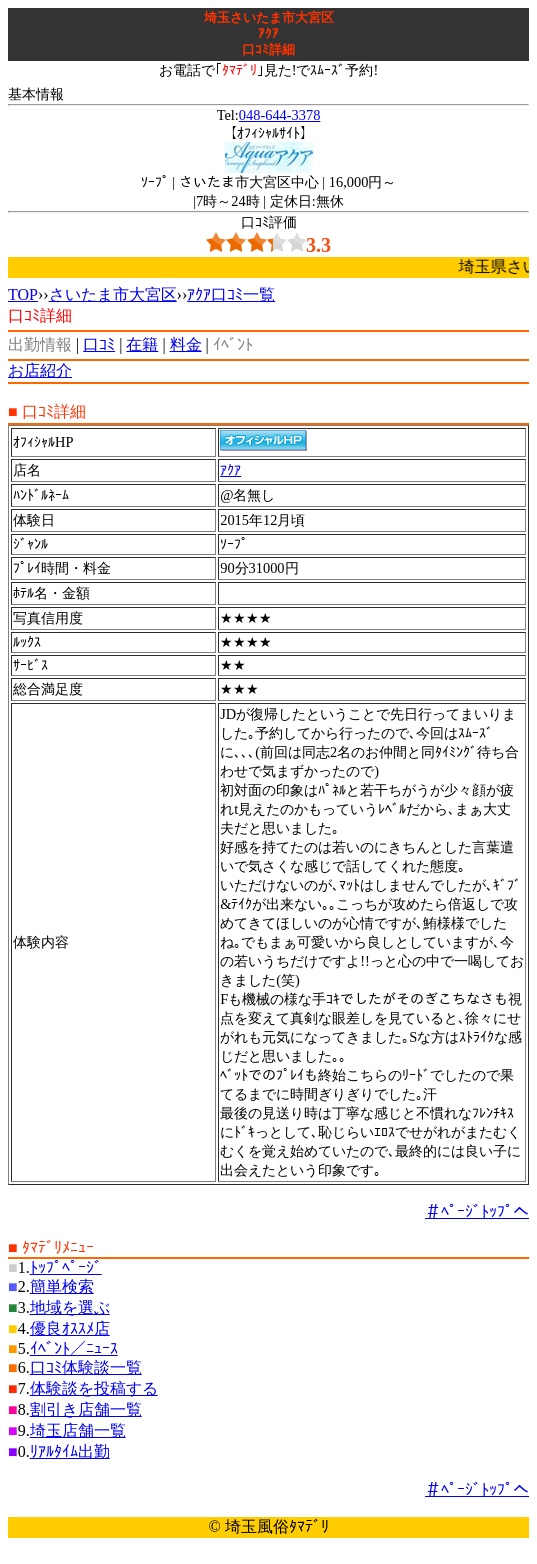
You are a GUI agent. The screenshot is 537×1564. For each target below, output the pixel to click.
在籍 (142, 344)
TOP (23, 294)
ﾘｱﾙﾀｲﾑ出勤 (70, 1451)
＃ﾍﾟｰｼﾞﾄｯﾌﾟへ (477, 1211)
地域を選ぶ (70, 1307)
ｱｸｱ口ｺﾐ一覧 (231, 294)
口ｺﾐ (99, 344)
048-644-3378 (280, 115)
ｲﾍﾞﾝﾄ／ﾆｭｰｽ (74, 1348)
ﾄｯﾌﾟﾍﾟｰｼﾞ (66, 1267)
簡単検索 (62, 1286)
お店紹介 (40, 370)
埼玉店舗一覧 (78, 1430)
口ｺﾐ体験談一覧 (86, 1367)
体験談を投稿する (94, 1388)
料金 (186, 344)
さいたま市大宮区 (113, 294)
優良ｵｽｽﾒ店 (70, 1328)
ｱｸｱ (230, 470)
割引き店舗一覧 (86, 1409)
